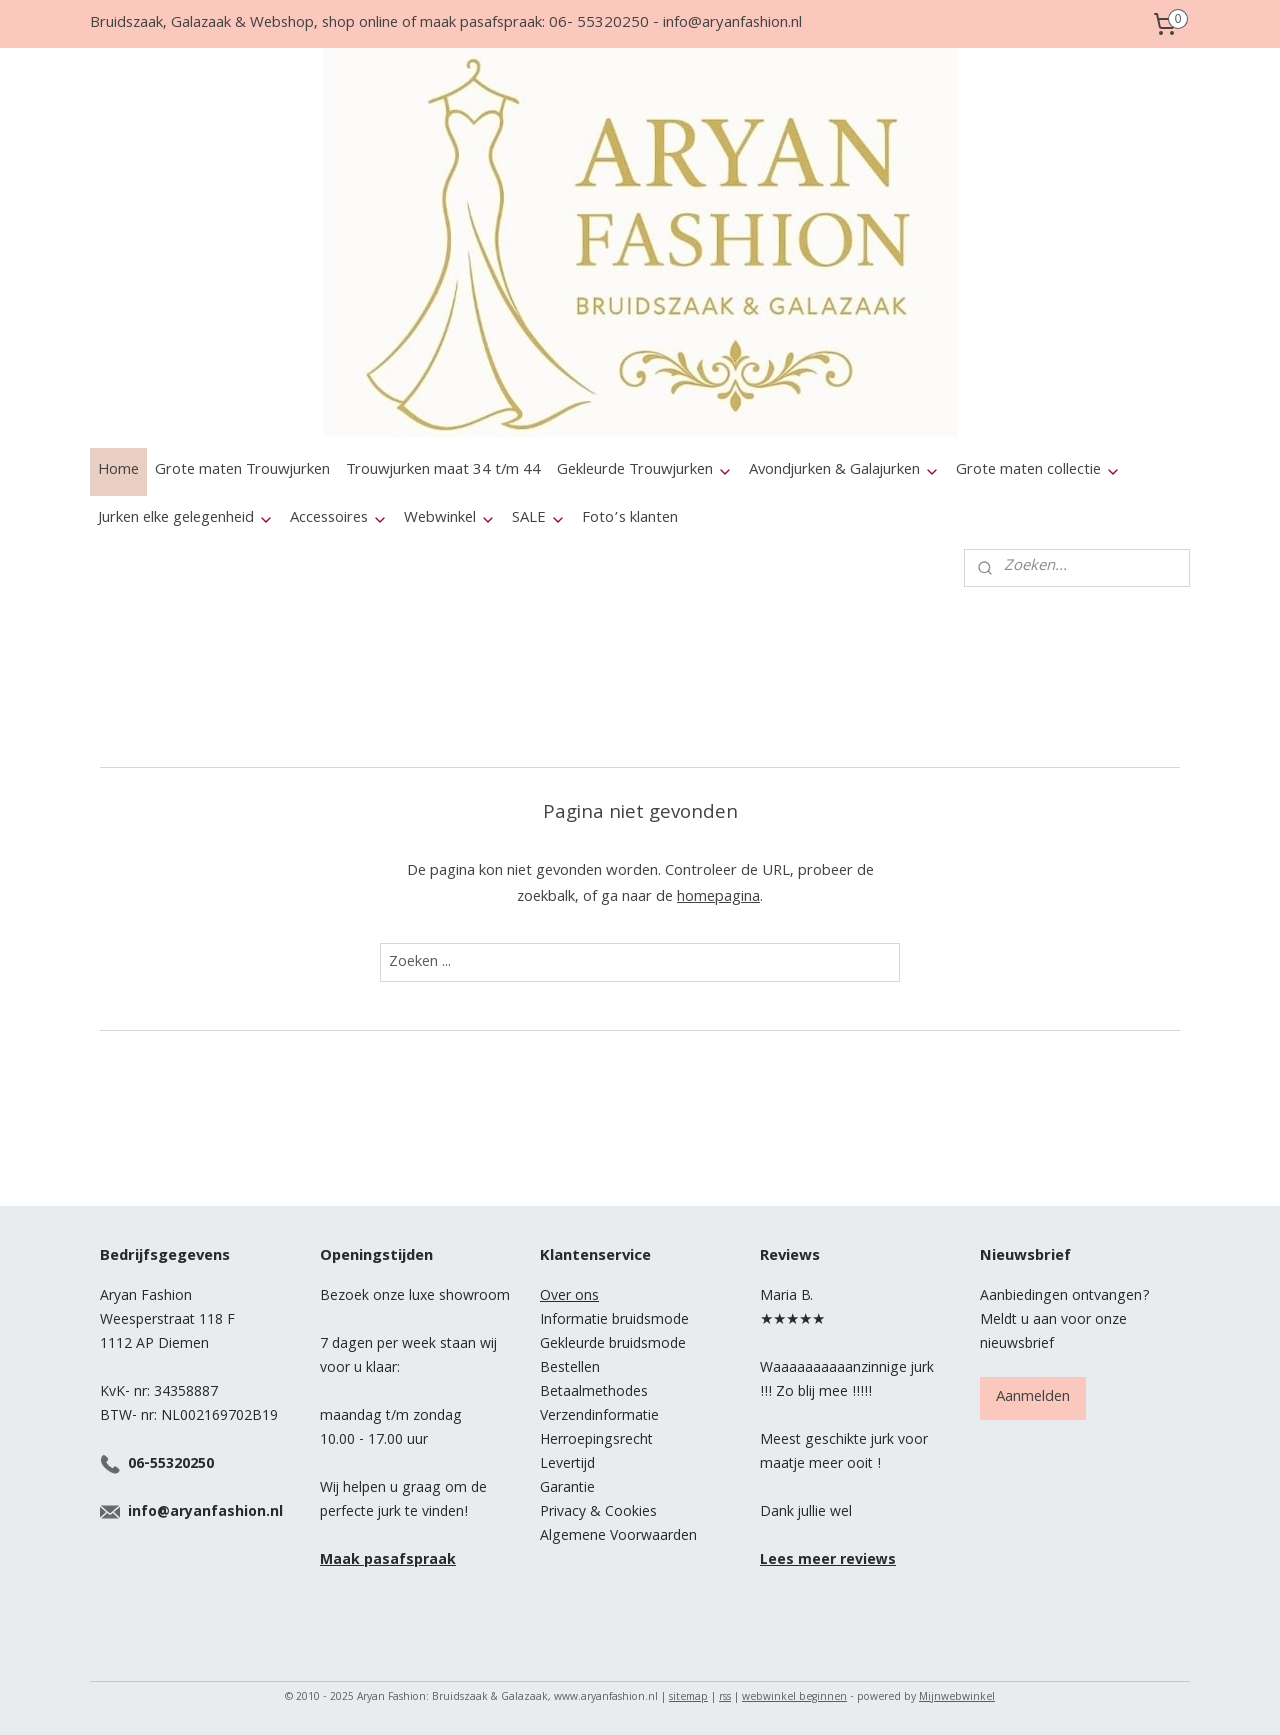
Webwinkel (450, 519)
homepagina (718, 898)
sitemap (688, 1698)
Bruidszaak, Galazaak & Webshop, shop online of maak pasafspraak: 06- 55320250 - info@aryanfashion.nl (446, 24)
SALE (539, 519)
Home (118, 471)
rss (725, 1698)
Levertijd (567, 1465)
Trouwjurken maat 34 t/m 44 (443, 471)
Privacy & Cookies (598, 1513)
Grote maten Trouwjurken (242, 471)
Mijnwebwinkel (957, 1698)
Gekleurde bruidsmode (613, 1345)
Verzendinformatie (599, 1417)
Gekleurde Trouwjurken (645, 471)
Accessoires (339, 519)
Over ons (569, 1297)
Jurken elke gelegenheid (186, 519)
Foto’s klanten (630, 519)
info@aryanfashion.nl (205, 1513)
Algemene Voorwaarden (618, 1537)
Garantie (567, 1489)
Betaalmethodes (594, 1393)
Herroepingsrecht (596, 1441)
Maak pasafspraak (388, 1561)
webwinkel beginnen (794, 1698)
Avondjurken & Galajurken (844, 471)
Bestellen (570, 1369)
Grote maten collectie (1038, 471)
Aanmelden (1033, 1398)
